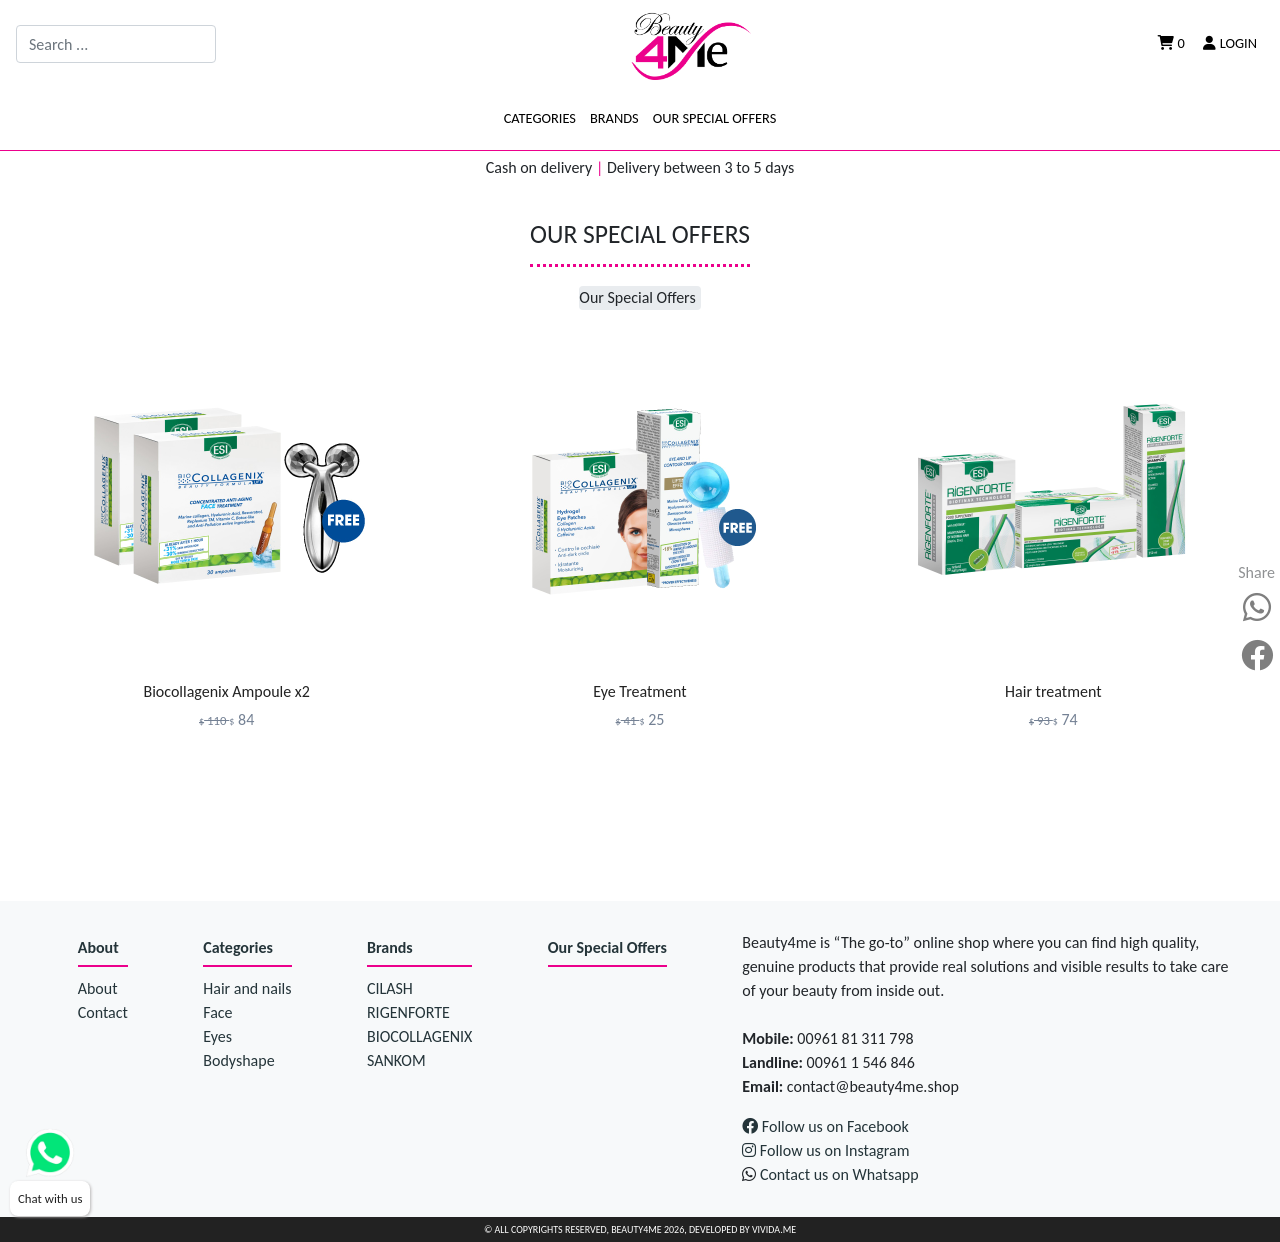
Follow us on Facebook (825, 1126)
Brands (614, 118)
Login (1230, 43)
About (98, 947)
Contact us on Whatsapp (839, 1174)
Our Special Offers (715, 118)
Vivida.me (774, 1229)
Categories (540, 118)
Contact (103, 1012)
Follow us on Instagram (825, 1150)
